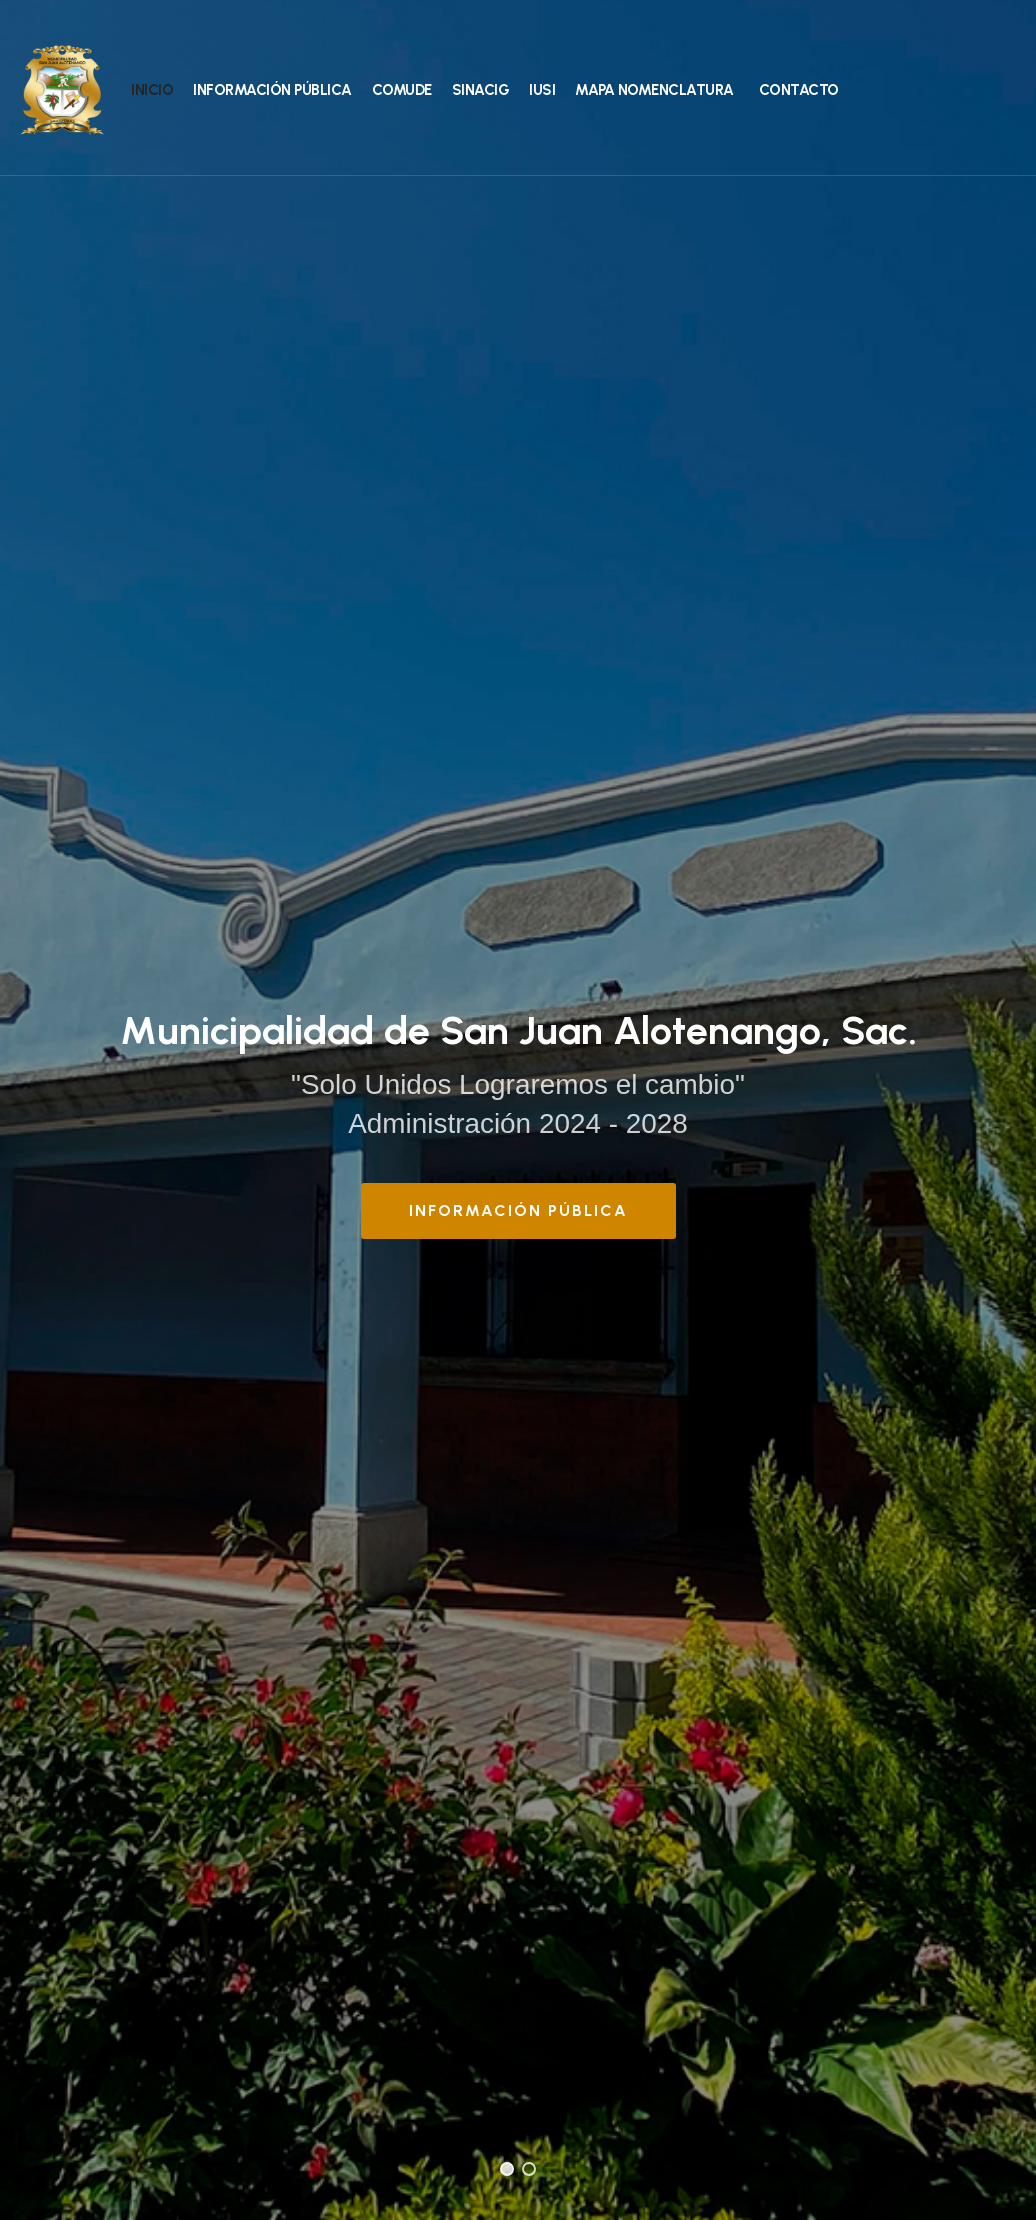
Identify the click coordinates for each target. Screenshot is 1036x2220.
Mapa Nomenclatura (654, 90)
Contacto (799, 90)
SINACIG (481, 90)
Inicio (152, 90)
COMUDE (402, 90)
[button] (507, 2169)
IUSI (542, 90)
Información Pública (272, 90)
